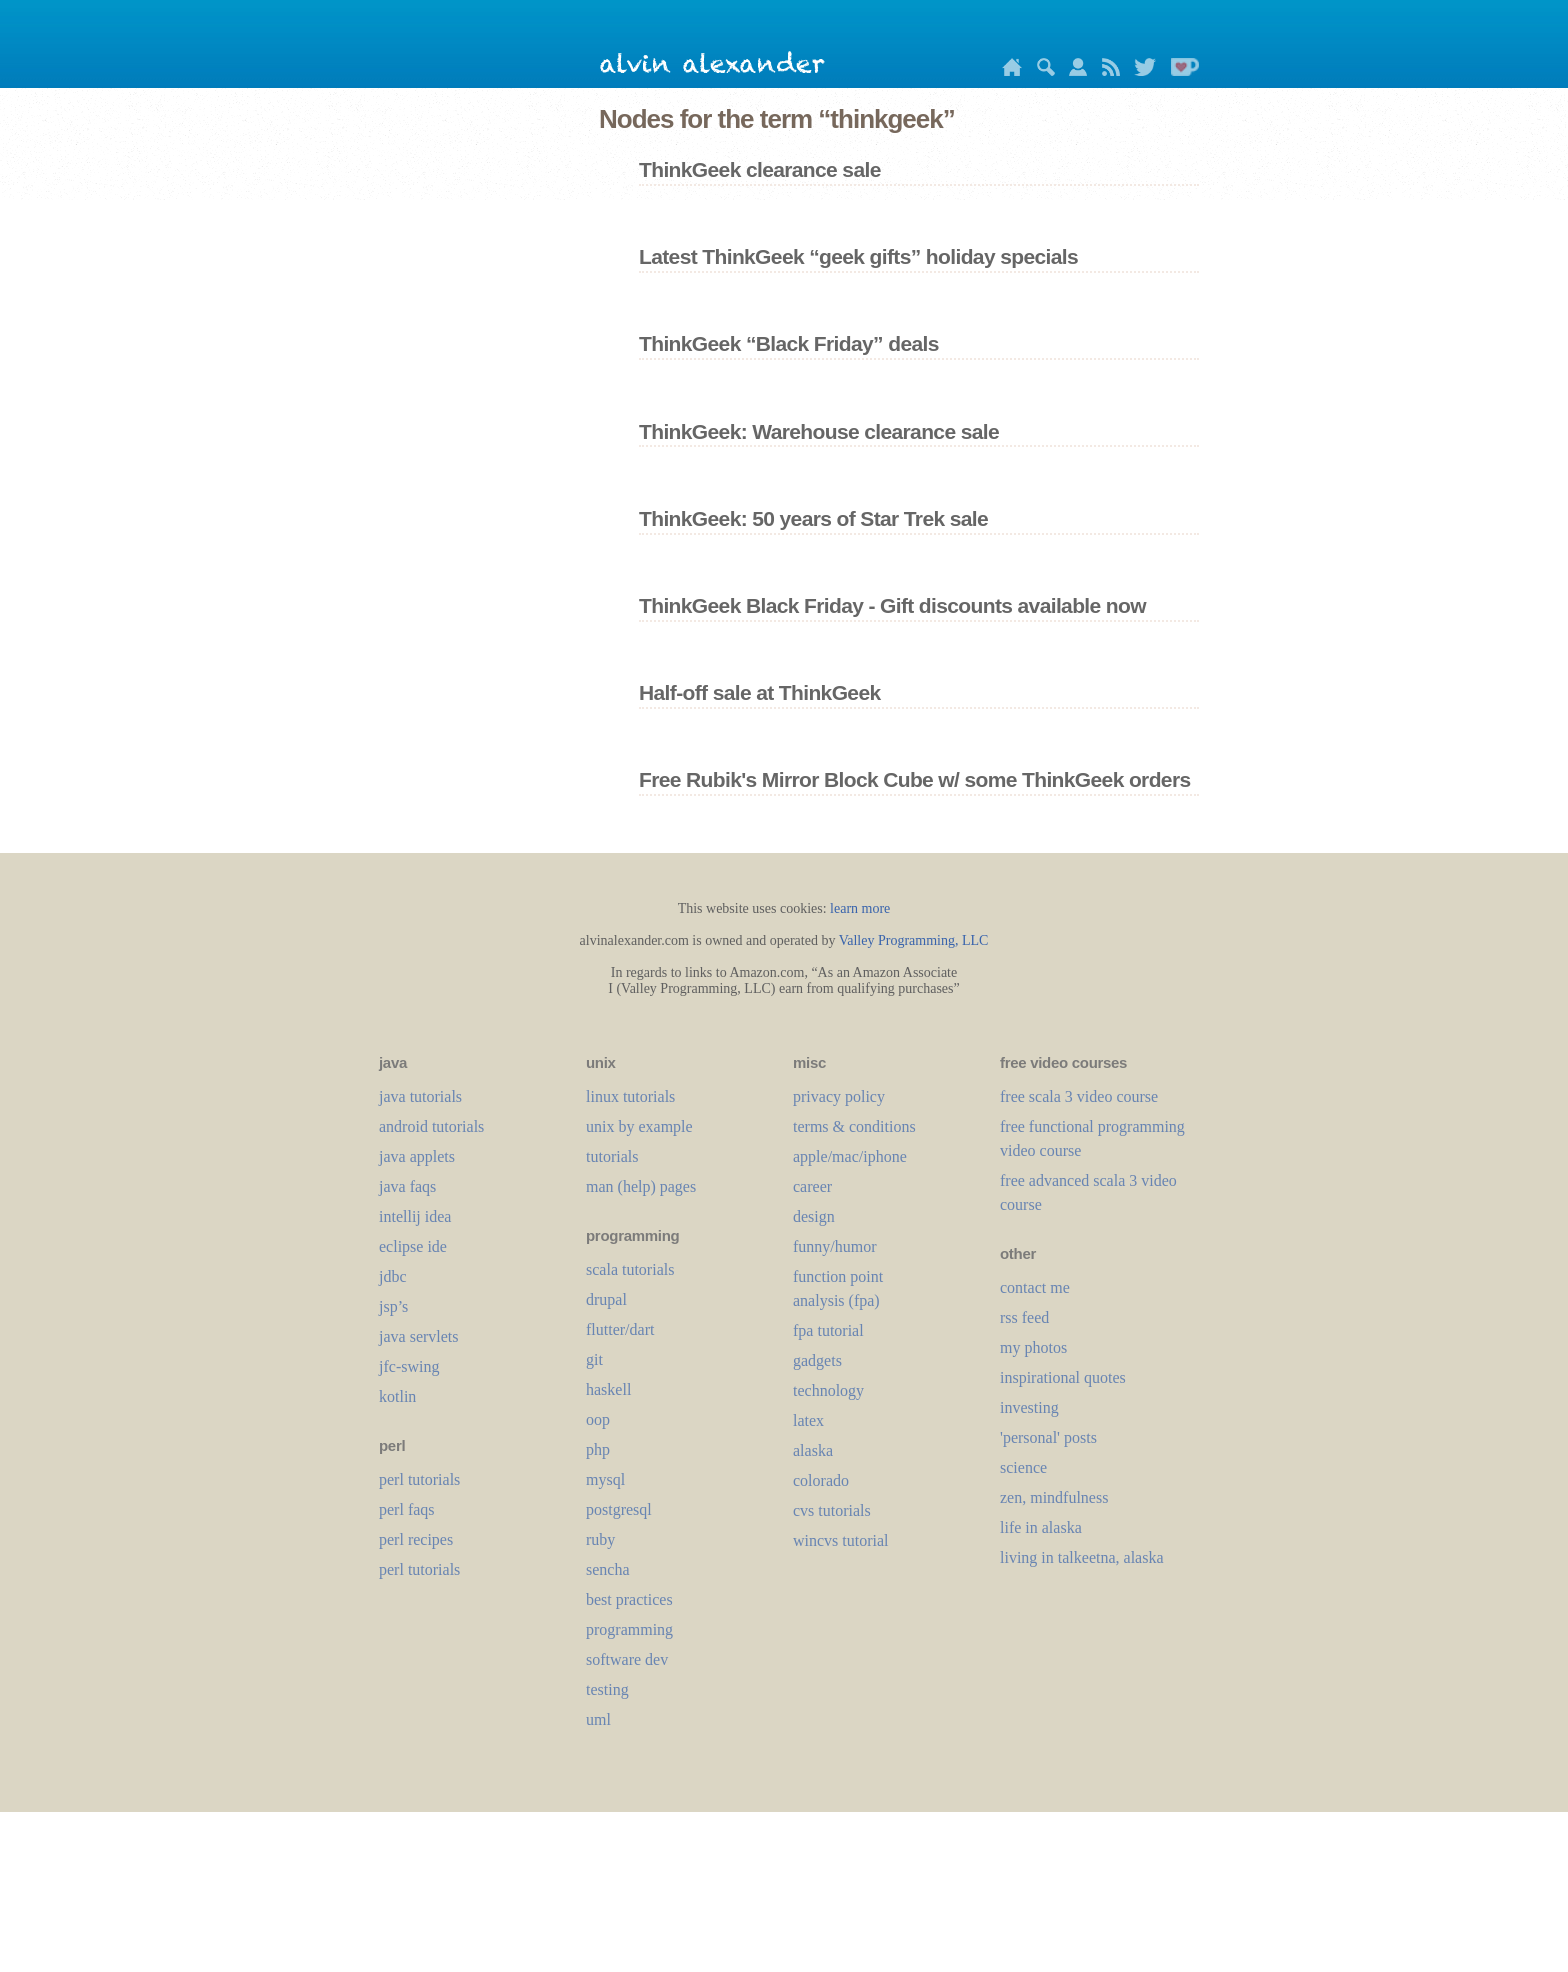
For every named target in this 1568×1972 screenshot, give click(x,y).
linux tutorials (630, 1096)
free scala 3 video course (1079, 1096)
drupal (606, 1299)
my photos (1033, 1347)
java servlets (419, 1336)
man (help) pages (641, 1186)
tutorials (612, 1156)
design (814, 1216)
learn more (860, 908)
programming (629, 1629)
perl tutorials (419, 1479)
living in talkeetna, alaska (1082, 1557)
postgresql (619, 1509)
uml (598, 1719)
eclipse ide (413, 1246)
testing (607, 1689)
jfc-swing (409, 1366)
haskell (608, 1389)
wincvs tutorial (841, 1540)
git (594, 1359)
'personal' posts (1048, 1437)
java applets (417, 1156)
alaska (813, 1450)
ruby (600, 1539)
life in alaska (1041, 1527)
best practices (629, 1599)
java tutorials (420, 1096)
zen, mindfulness (1054, 1497)
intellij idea (415, 1216)
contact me (1035, 1287)
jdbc (393, 1276)
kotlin (397, 1396)
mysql (605, 1479)
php (598, 1449)
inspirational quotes (1063, 1377)
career (812, 1186)
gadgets (817, 1360)
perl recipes (416, 1539)
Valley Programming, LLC (914, 940)
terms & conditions (854, 1126)
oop (598, 1419)
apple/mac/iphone (850, 1156)
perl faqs (407, 1509)
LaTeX (808, 1420)
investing (1029, 1407)
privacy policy (839, 1096)
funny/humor (835, 1246)
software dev (627, 1659)
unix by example (639, 1126)
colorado (821, 1480)
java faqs (407, 1186)
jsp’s (393, 1306)
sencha (608, 1569)
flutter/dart (620, 1329)
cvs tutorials (832, 1510)
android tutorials (431, 1126)
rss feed (1024, 1317)
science (1023, 1467)
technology (828, 1390)
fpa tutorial (828, 1330)
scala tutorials (630, 1269)
